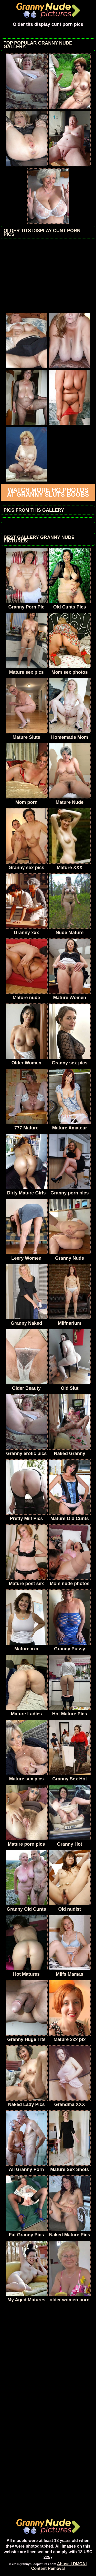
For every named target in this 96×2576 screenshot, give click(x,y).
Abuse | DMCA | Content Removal (59, 2566)
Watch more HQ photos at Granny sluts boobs (48, 492)
